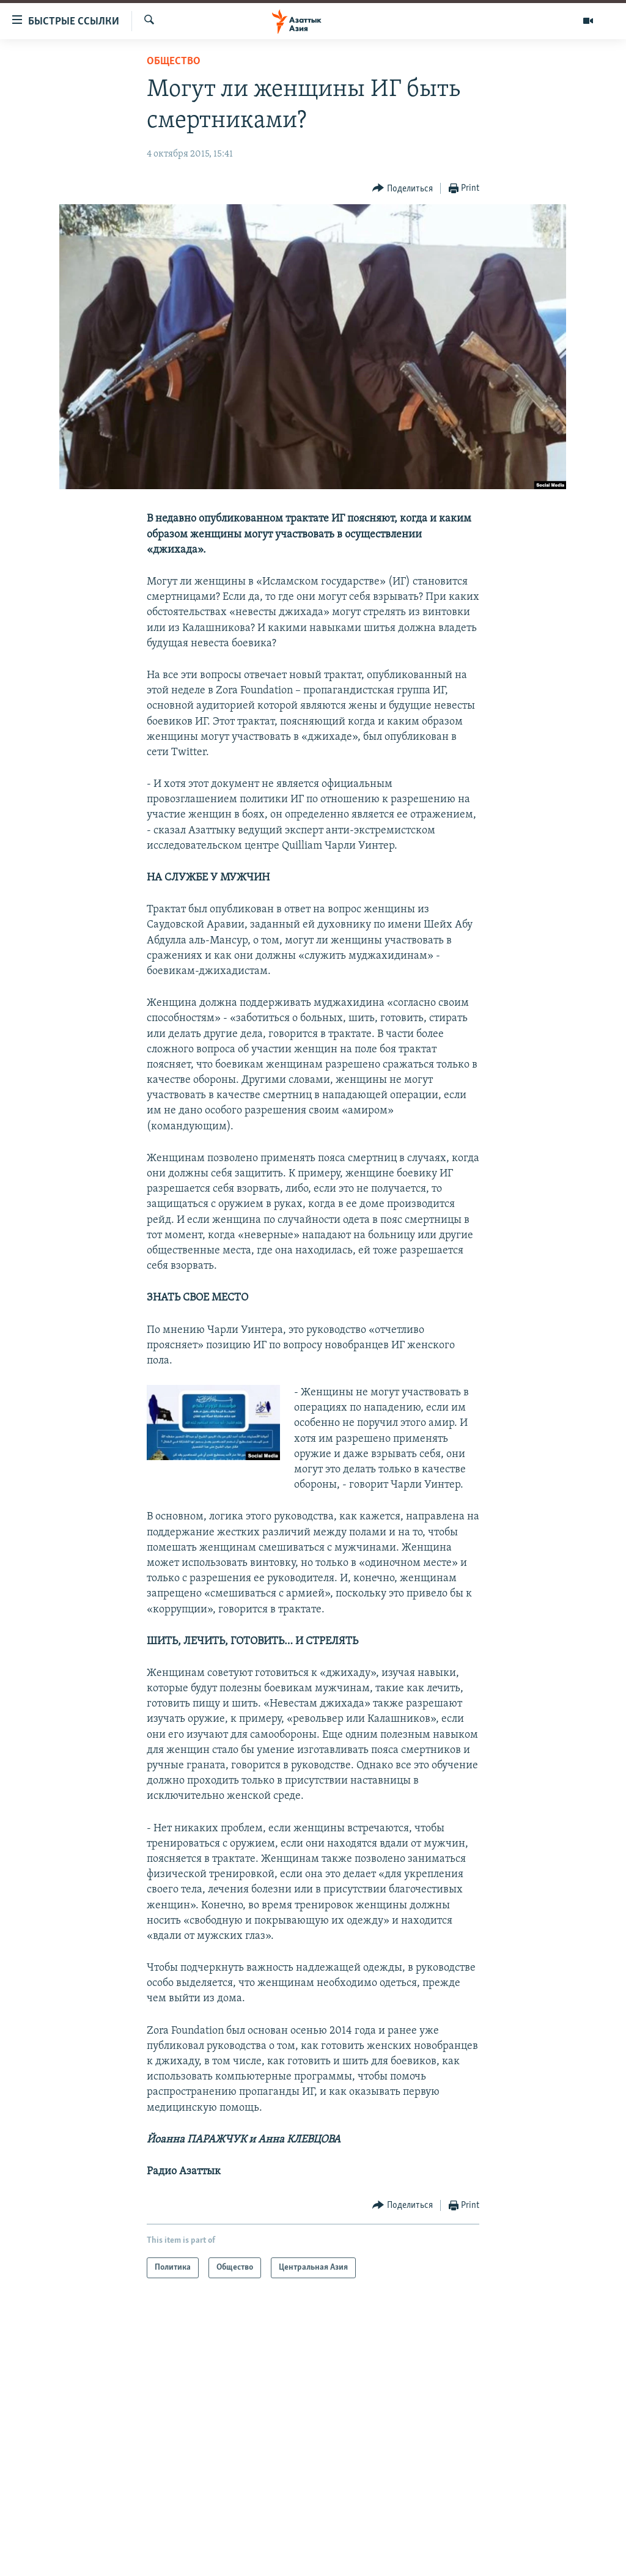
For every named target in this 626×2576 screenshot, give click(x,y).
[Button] (402, 188)
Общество (174, 61)
